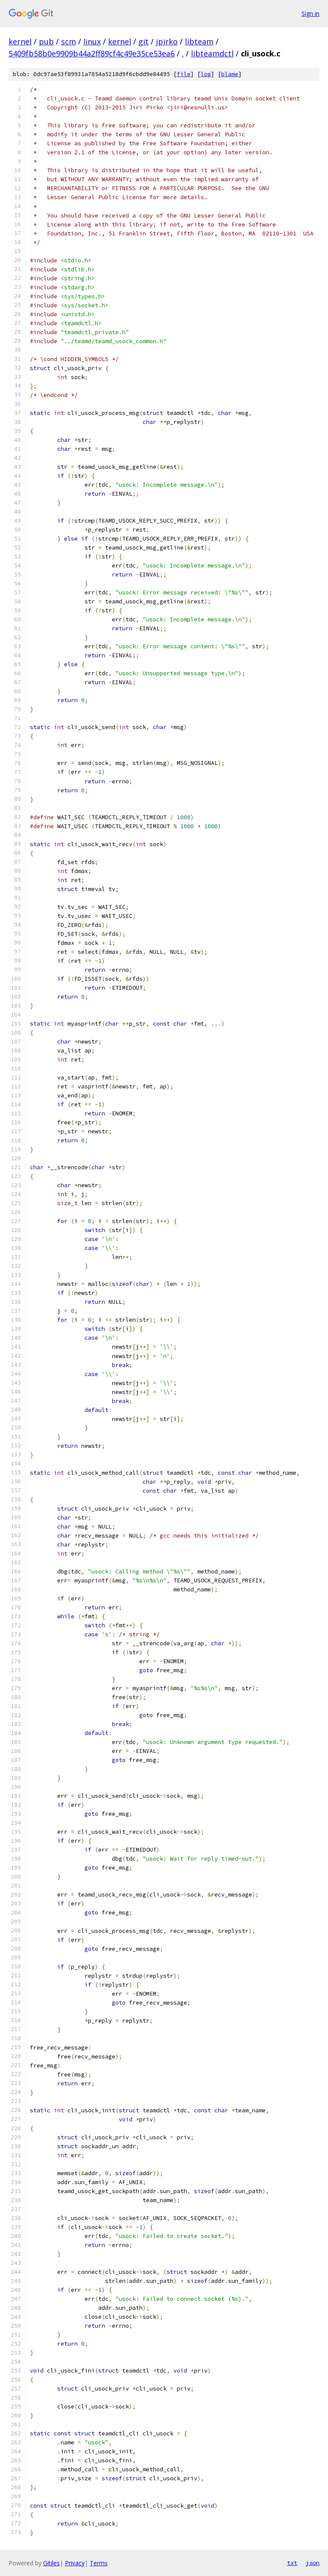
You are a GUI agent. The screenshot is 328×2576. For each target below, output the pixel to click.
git (143, 41)
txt (292, 2563)
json (312, 2563)
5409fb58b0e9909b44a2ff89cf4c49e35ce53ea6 (92, 53)
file (183, 74)
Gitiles (51, 2563)
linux (92, 41)
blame (229, 74)
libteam (199, 41)
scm (68, 41)
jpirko (167, 41)
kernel (20, 41)
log (206, 74)
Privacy (75, 2563)
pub (46, 41)
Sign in (310, 13)
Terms (99, 2563)
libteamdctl (212, 53)
